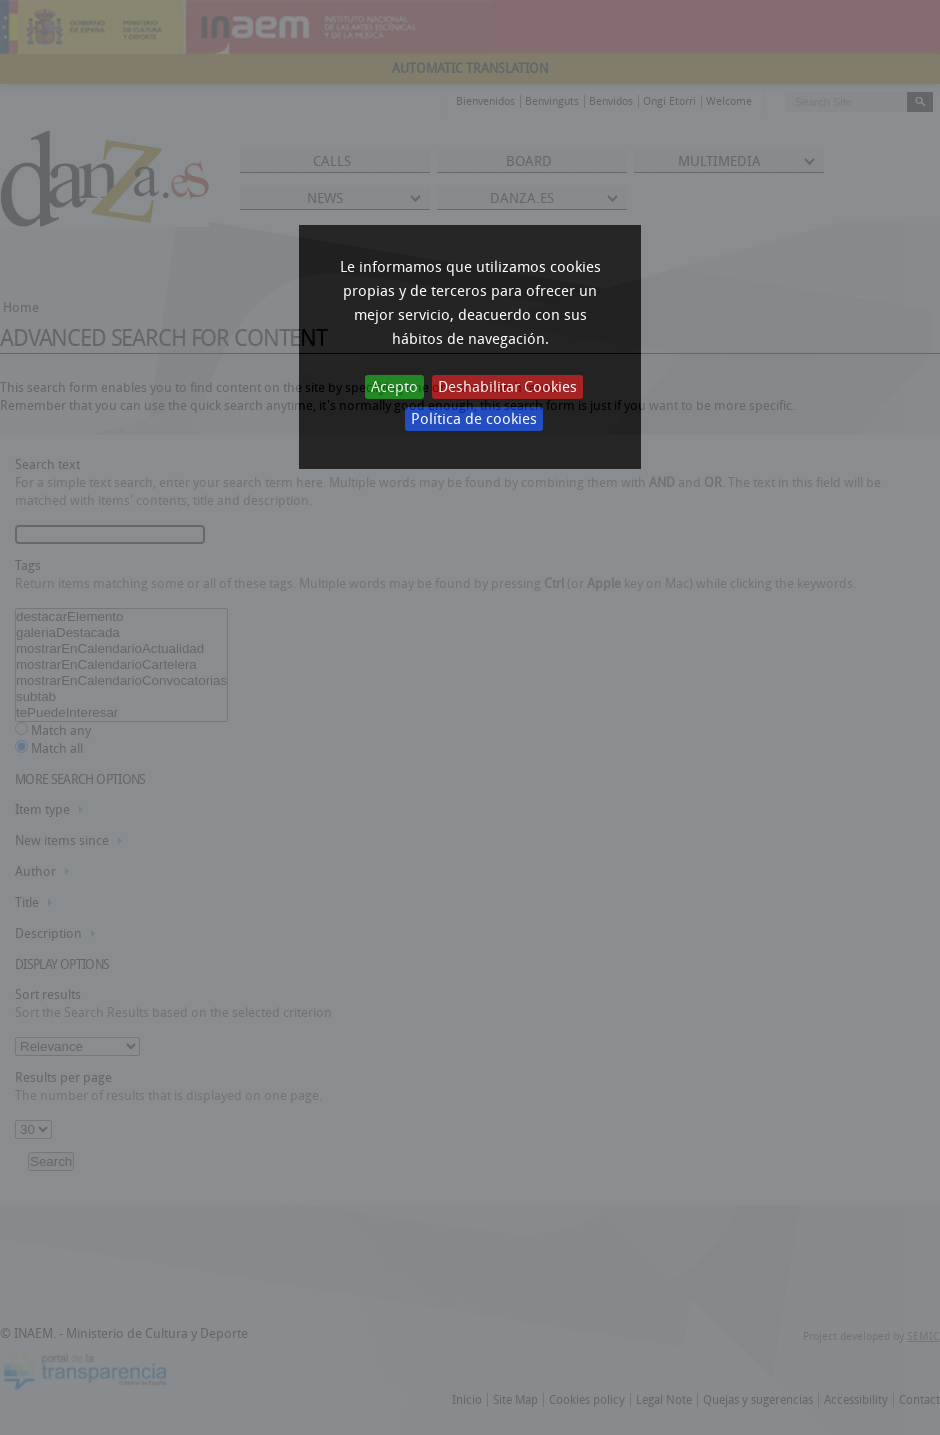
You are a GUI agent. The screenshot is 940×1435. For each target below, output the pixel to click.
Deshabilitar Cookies (507, 387)
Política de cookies (474, 419)
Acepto (394, 387)
